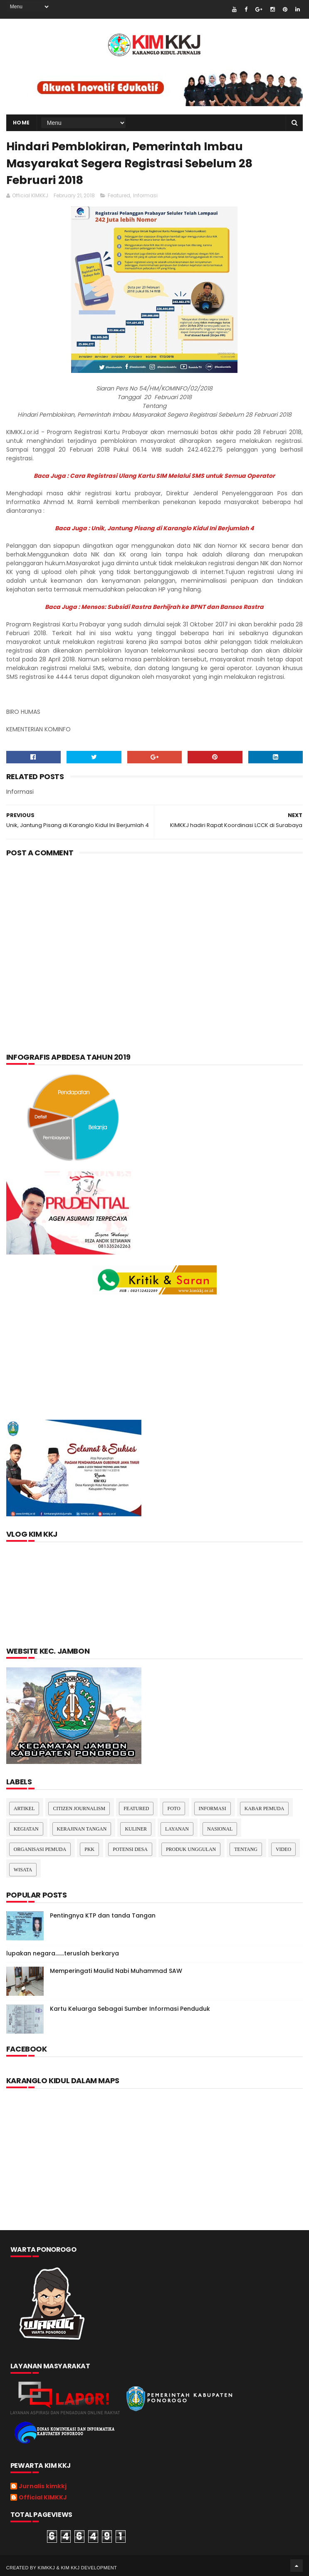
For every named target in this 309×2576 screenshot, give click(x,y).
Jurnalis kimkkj (43, 2486)
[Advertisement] (154, 930)
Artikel (24, 1808)
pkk (89, 1849)
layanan (177, 1829)
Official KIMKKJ (43, 2497)
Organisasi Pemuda (40, 1849)
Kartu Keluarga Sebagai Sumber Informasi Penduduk (130, 2009)
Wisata (23, 1870)
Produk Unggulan (191, 1849)
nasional (219, 1829)
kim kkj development (89, 2567)
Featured (119, 195)
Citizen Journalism (79, 1808)
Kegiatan (26, 1829)
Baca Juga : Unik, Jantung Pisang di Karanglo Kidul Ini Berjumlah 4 (154, 528)
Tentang (245, 1849)
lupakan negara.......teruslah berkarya (62, 1953)
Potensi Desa (130, 1849)
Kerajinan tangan (82, 1829)
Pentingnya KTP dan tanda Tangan (103, 1915)
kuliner (136, 1829)
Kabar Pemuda (264, 1808)
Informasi (145, 195)
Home (21, 122)
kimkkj (46, 2567)
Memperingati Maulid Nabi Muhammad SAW (116, 1971)
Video (283, 1849)
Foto (173, 1808)
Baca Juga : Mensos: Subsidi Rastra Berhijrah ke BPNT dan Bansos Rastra (154, 607)
